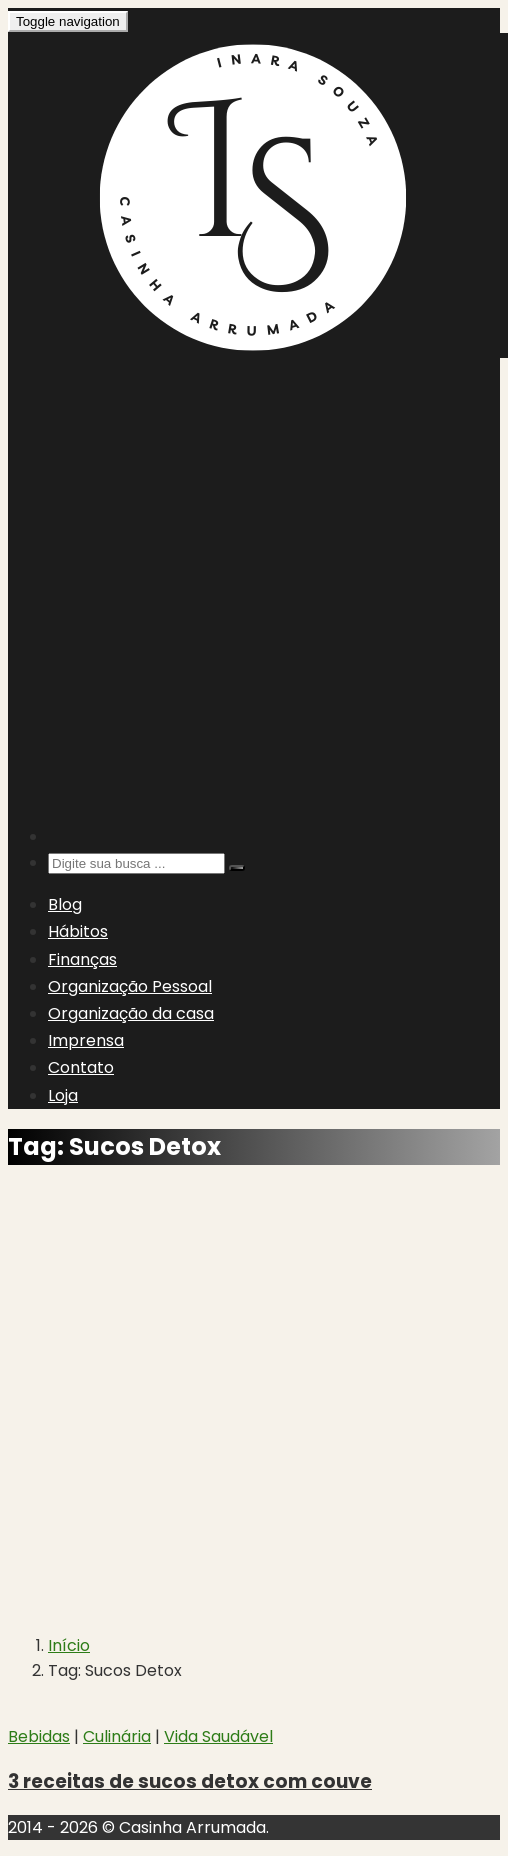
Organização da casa (131, 1013)
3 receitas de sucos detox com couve (190, 1781)
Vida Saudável (218, 1736)
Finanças (82, 959)
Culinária (117, 1736)
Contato (81, 1067)
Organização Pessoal (130, 986)
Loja (63, 1095)
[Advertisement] (216, 591)
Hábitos (78, 931)
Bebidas (39, 1736)
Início (69, 1645)
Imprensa (86, 1040)
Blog (65, 904)
